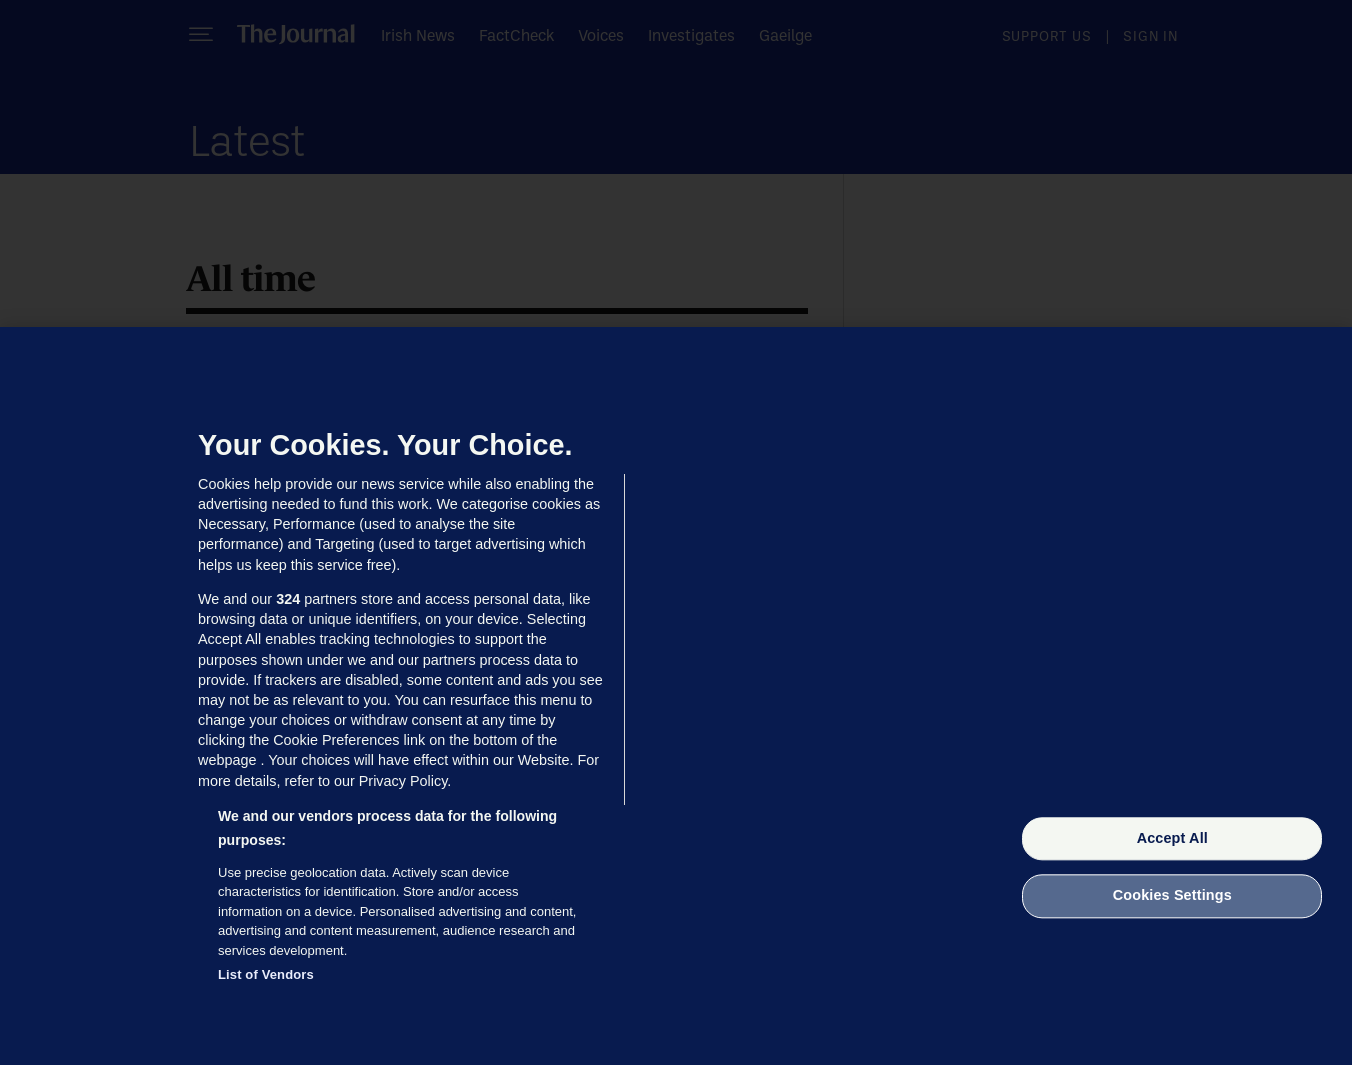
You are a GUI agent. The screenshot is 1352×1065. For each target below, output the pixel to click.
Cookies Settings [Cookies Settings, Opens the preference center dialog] (1172, 896)
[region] (676, 696)
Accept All (1172, 838)
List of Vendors (266, 974)
